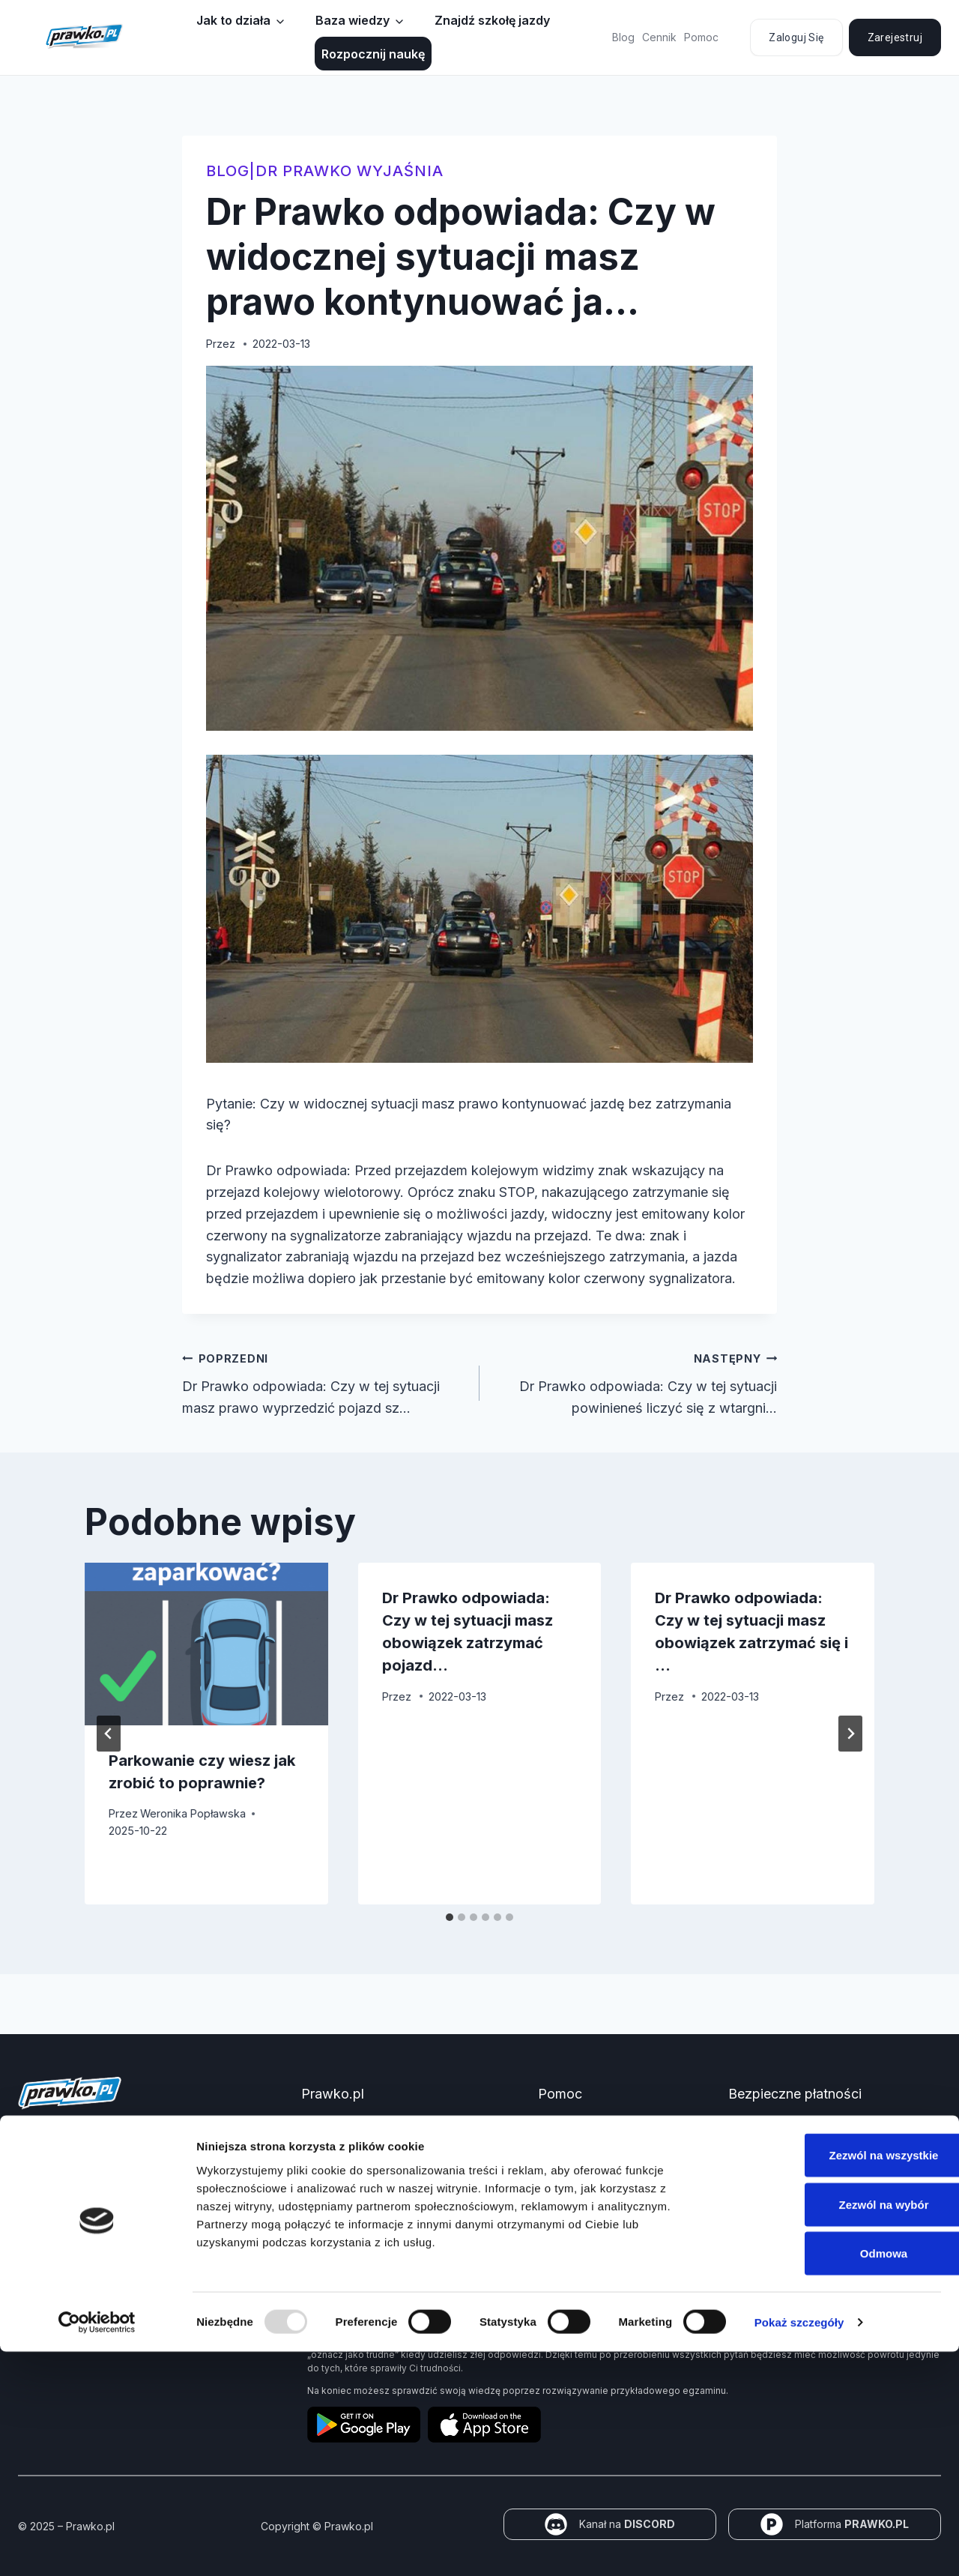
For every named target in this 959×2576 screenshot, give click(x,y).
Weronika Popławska (193, 1813)
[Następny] (850, 1734)
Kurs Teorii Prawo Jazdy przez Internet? (400, 2125)
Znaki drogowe (339, 2201)
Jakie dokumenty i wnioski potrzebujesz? (403, 2176)
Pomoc (701, 37)
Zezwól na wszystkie (834, 2379)
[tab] (449, 1917)
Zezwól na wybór (834, 2428)
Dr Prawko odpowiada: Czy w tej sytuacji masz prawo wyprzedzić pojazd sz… (324, 1382)
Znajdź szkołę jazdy (492, 20)
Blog (623, 37)
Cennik (659, 37)
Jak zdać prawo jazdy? (359, 2150)
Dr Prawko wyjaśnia (349, 171)
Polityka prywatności (589, 2176)
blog (227, 171)
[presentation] (206, 1644)
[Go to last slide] (109, 1734)
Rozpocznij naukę (373, 53)
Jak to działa (233, 20)
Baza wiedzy (352, 20)
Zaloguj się (796, 37)
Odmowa (833, 2477)
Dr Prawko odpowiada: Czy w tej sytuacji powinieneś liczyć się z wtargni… (635, 1382)
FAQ (548, 2150)
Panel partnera (337, 2227)
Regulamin (563, 2242)
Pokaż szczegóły (799, 2546)
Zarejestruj (895, 37)
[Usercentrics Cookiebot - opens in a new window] (97, 2547)
